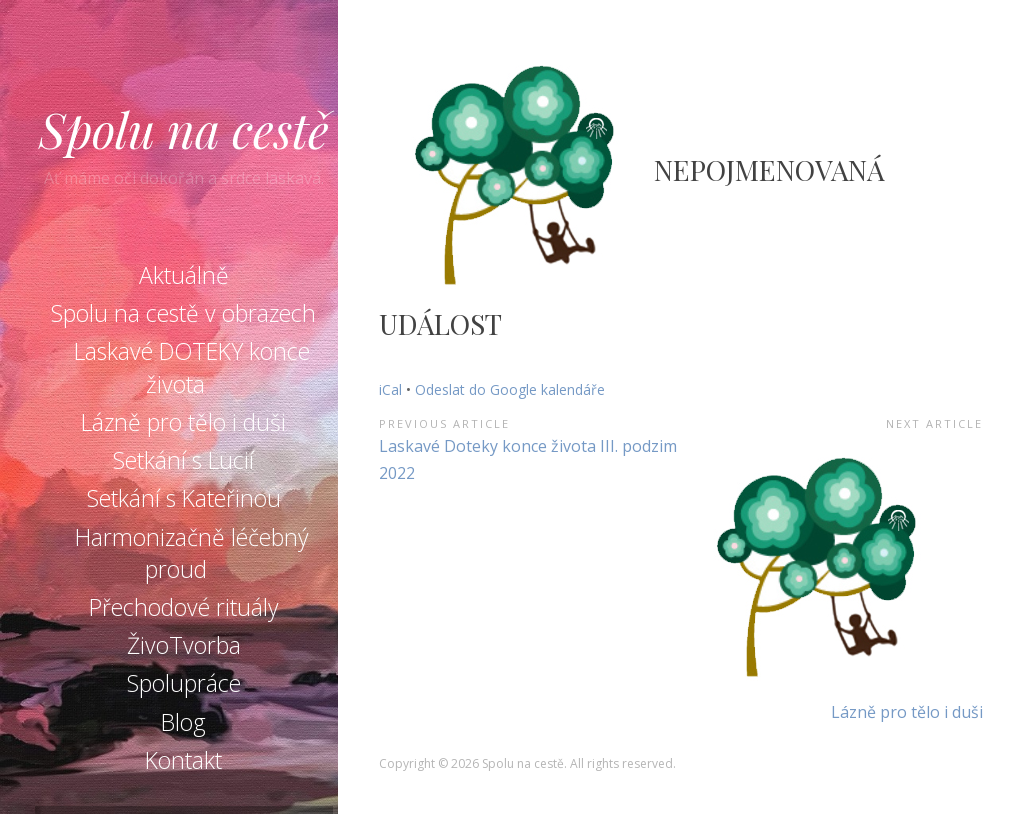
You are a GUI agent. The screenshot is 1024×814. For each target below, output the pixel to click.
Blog (183, 722)
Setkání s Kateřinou (184, 498)
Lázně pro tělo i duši (183, 422)
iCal (390, 389)
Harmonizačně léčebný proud (192, 553)
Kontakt (183, 760)
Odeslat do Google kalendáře (510, 389)
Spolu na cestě (184, 129)
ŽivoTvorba (184, 645)
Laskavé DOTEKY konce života (192, 367)
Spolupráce (184, 683)
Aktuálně (184, 275)
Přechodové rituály (184, 607)
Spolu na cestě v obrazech (183, 313)
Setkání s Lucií (183, 460)
